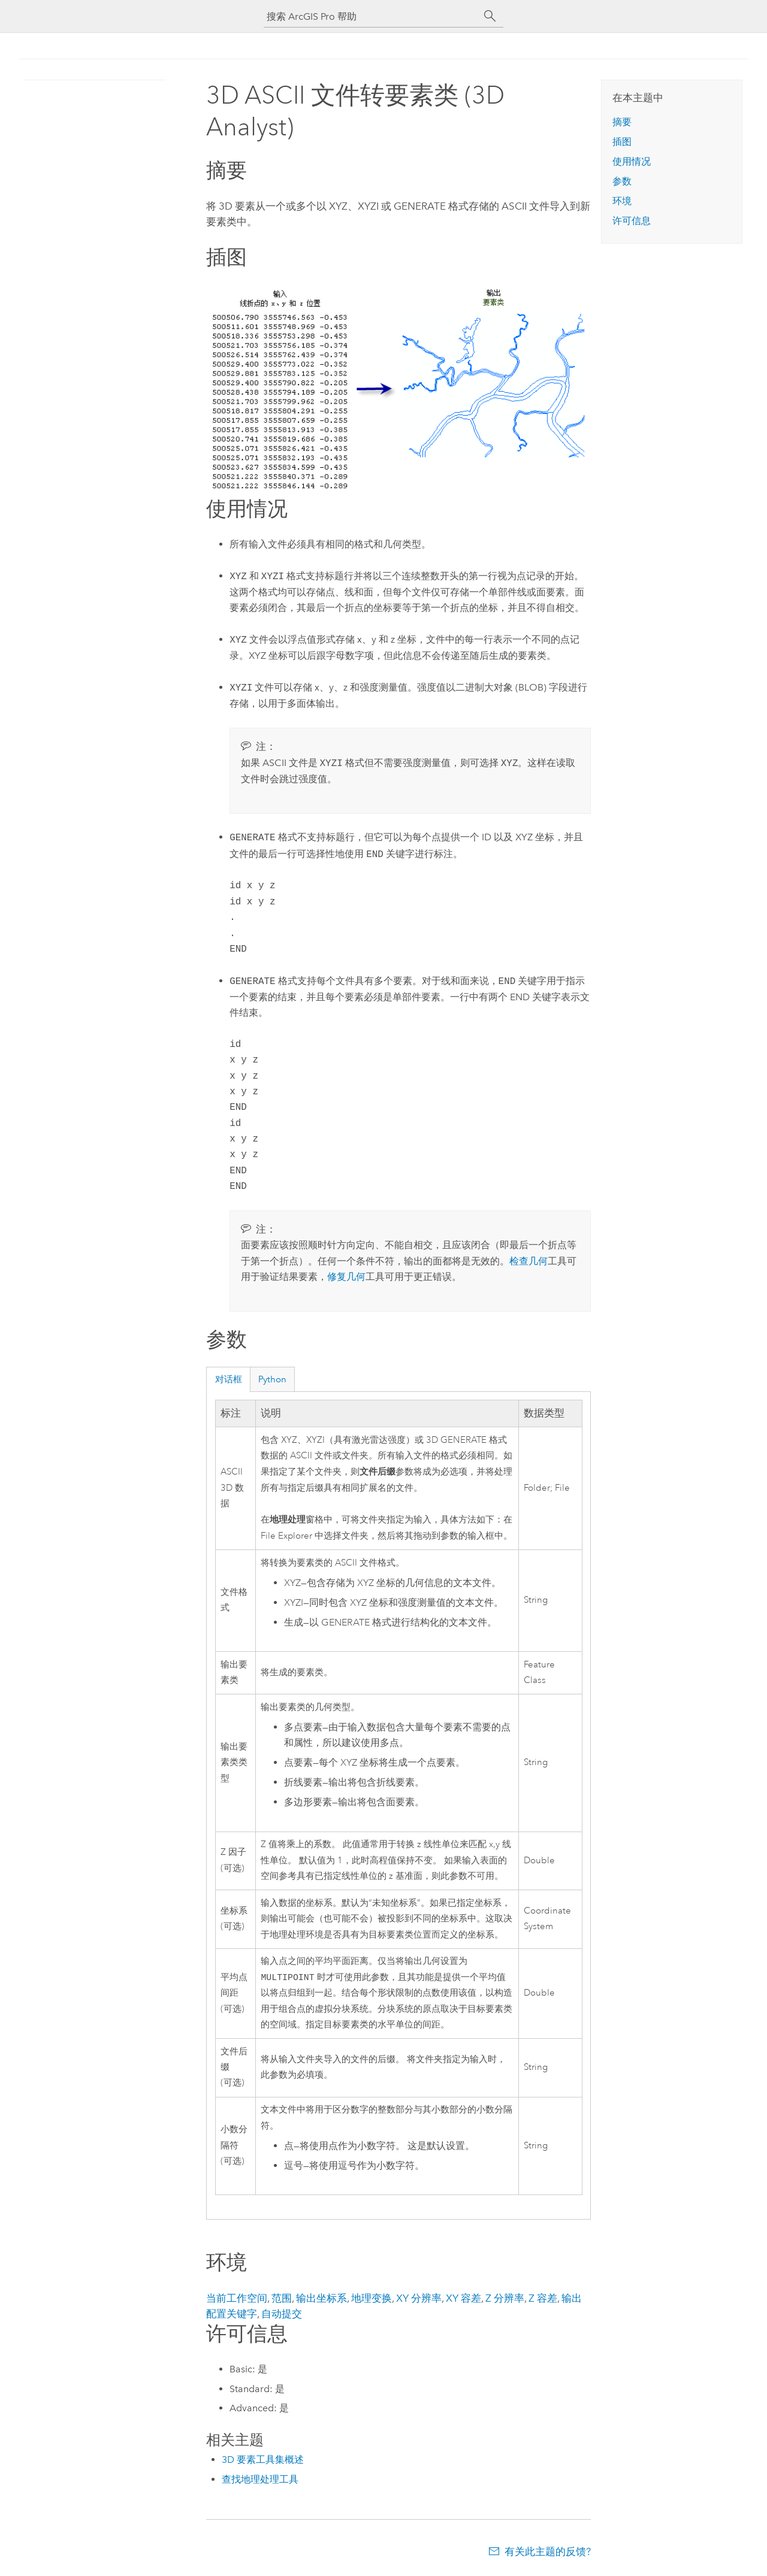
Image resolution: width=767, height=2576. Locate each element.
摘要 (622, 122)
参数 (622, 181)
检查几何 (528, 1261)
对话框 (228, 1379)
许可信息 (631, 220)
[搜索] (490, 16)
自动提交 (281, 2315)
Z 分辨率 (504, 2299)
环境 (622, 201)
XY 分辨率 (419, 2299)
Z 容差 (543, 2299)
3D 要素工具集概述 (263, 2460)
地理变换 (371, 2299)
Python (272, 1379)
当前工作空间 (236, 2299)
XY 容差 (463, 2299)
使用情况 (631, 161)
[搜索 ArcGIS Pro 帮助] (371, 16)
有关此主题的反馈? (548, 2553)
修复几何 (346, 1276)
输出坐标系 (321, 2299)
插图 (622, 141)
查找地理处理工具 (260, 2480)
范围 (281, 2299)
